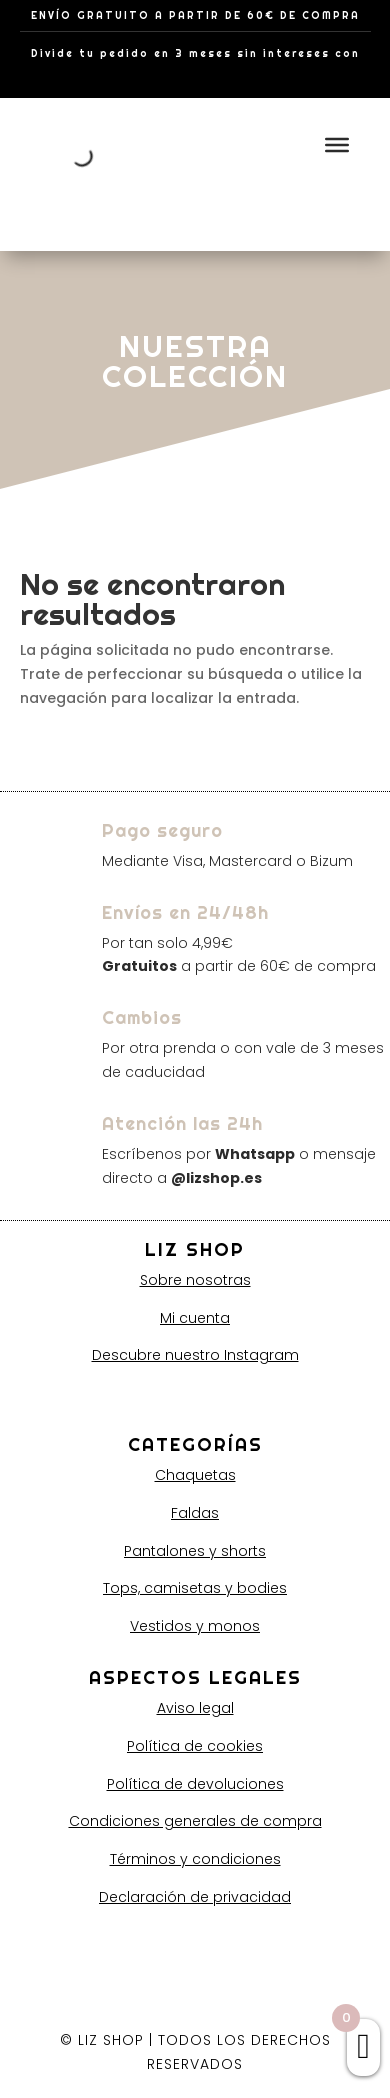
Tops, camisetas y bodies (195, 1588)
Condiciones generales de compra (195, 1821)
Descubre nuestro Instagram (195, 1355)
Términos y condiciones (195, 1859)
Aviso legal (195, 1708)
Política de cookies (195, 1746)
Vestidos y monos (195, 1626)
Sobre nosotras (195, 1280)
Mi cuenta (195, 1318)
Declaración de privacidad (195, 1897)
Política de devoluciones (195, 1784)
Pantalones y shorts (195, 1551)
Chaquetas (195, 1475)
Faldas (195, 1513)
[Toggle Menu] (337, 144)
